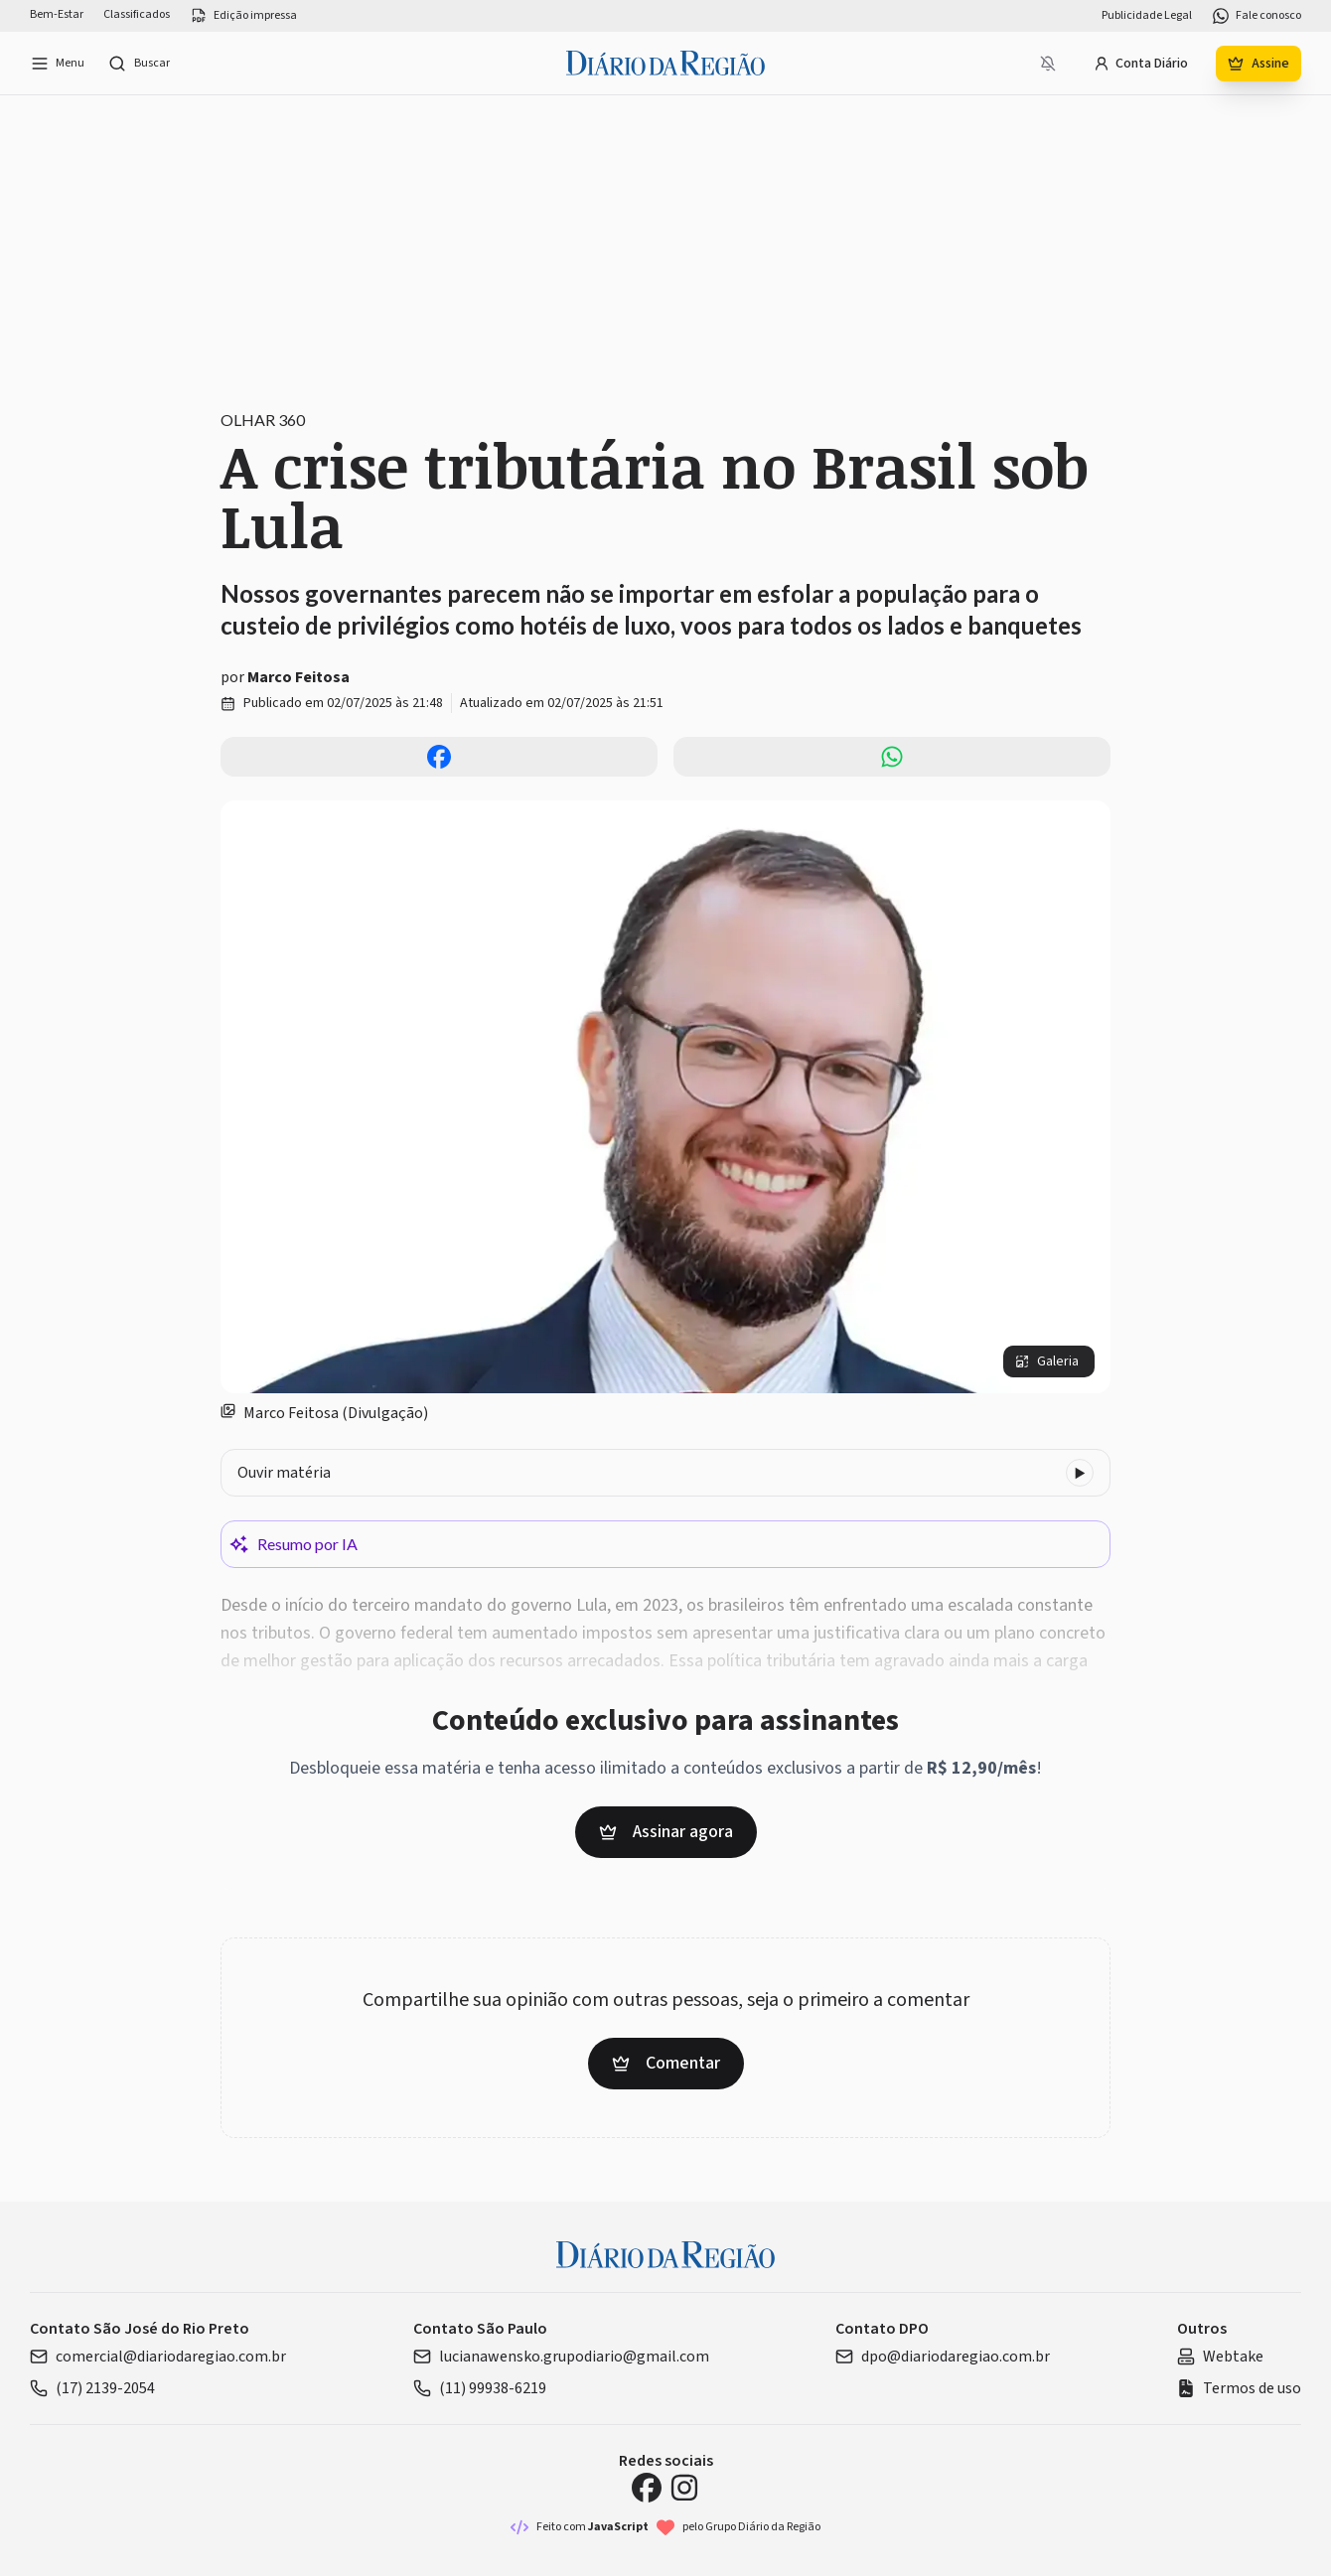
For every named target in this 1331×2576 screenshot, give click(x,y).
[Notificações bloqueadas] (1048, 63)
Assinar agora (666, 1831)
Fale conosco (1256, 16)
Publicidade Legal (1147, 16)
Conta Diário (1141, 63)
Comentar (666, 2063)
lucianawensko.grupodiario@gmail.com (561, 2356)
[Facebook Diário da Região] (647, 2488)
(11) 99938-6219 (479, 2388)
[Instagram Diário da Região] (684, 2488)
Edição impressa (243, 16)
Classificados (136, 15)
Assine (1258, 63)
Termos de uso (1239, 2388)
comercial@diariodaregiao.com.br (158, 2356)
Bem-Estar (56, 15)
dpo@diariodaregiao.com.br (942, 2356)
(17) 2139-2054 (92, 2388)
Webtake (1220, 2356)
